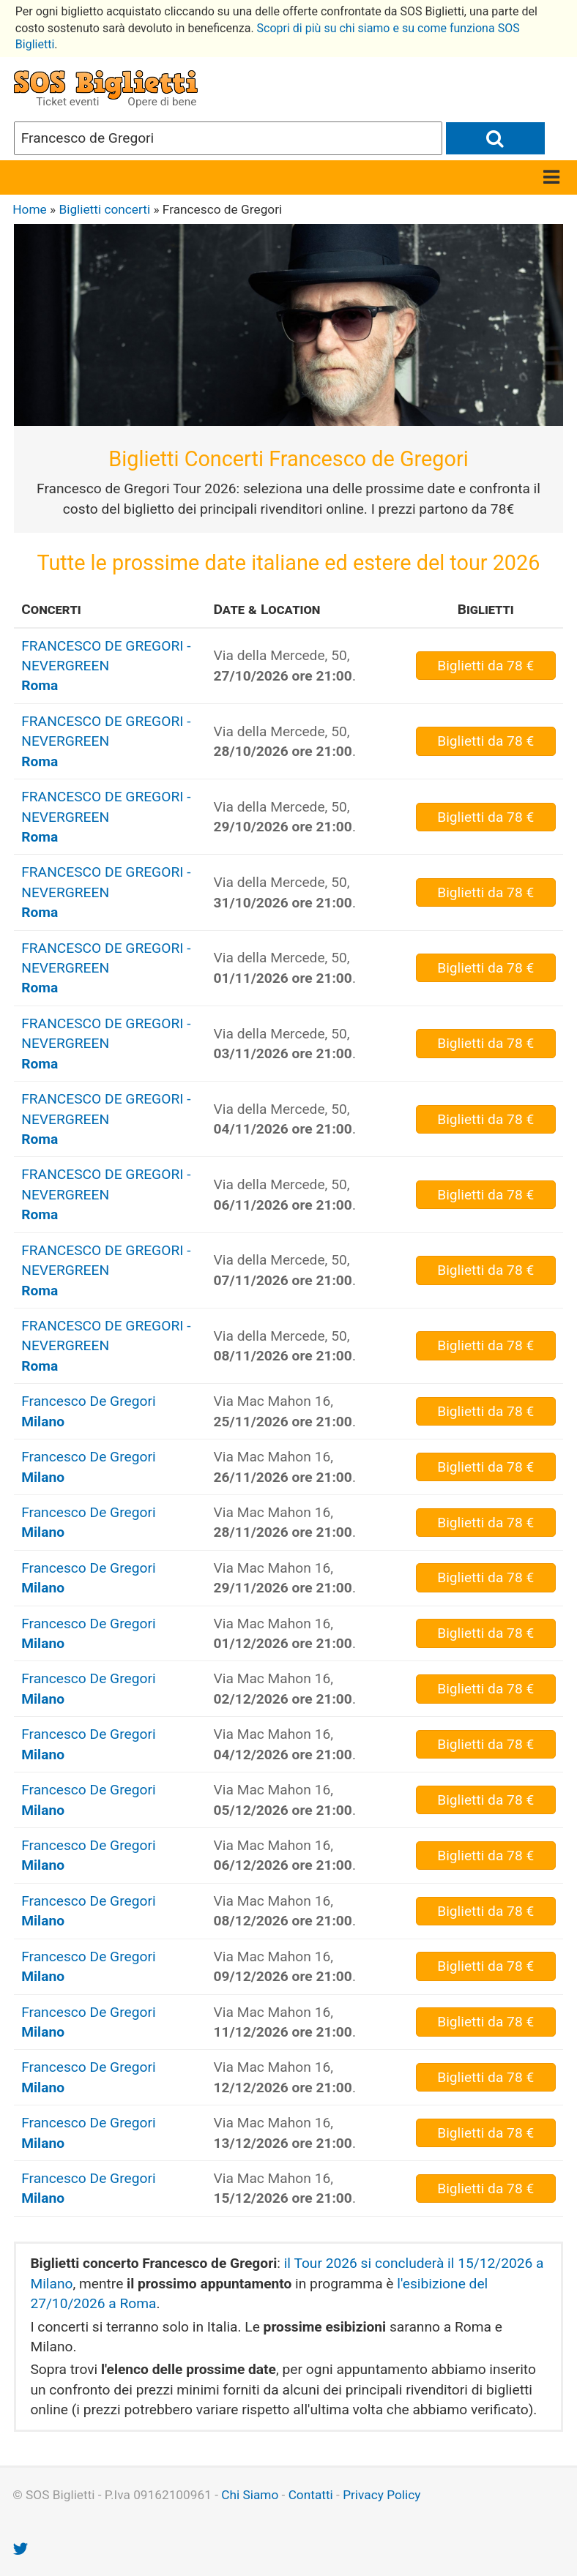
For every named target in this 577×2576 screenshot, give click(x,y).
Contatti (310, 2494)
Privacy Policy (381, 2494)
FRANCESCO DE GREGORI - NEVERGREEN (105, 665)
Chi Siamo (249, 2494)
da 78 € (485, 665)
